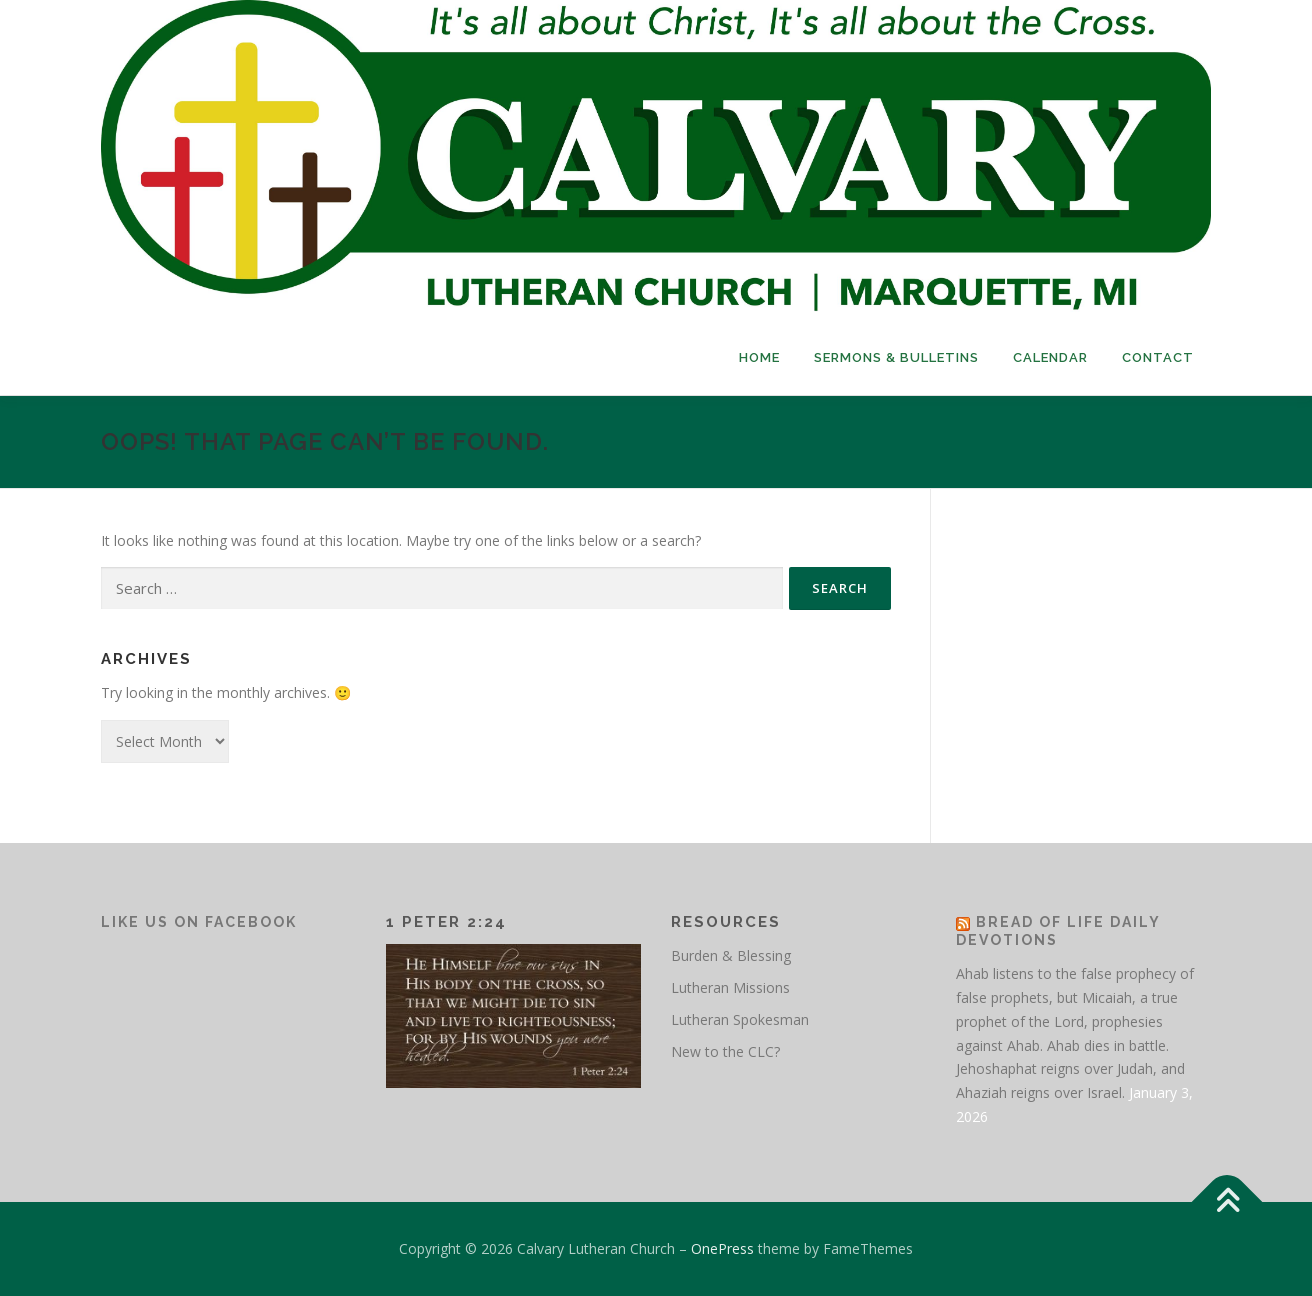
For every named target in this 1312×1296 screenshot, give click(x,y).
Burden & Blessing (731, 955)
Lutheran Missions (730, 987)
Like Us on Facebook (199, 922)
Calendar (1050, 357)
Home (759, 357)
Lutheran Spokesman (740, 1019)
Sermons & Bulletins (896, 357)
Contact (1158, 357)
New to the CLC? (725, 1051)
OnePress (722, 1248)
